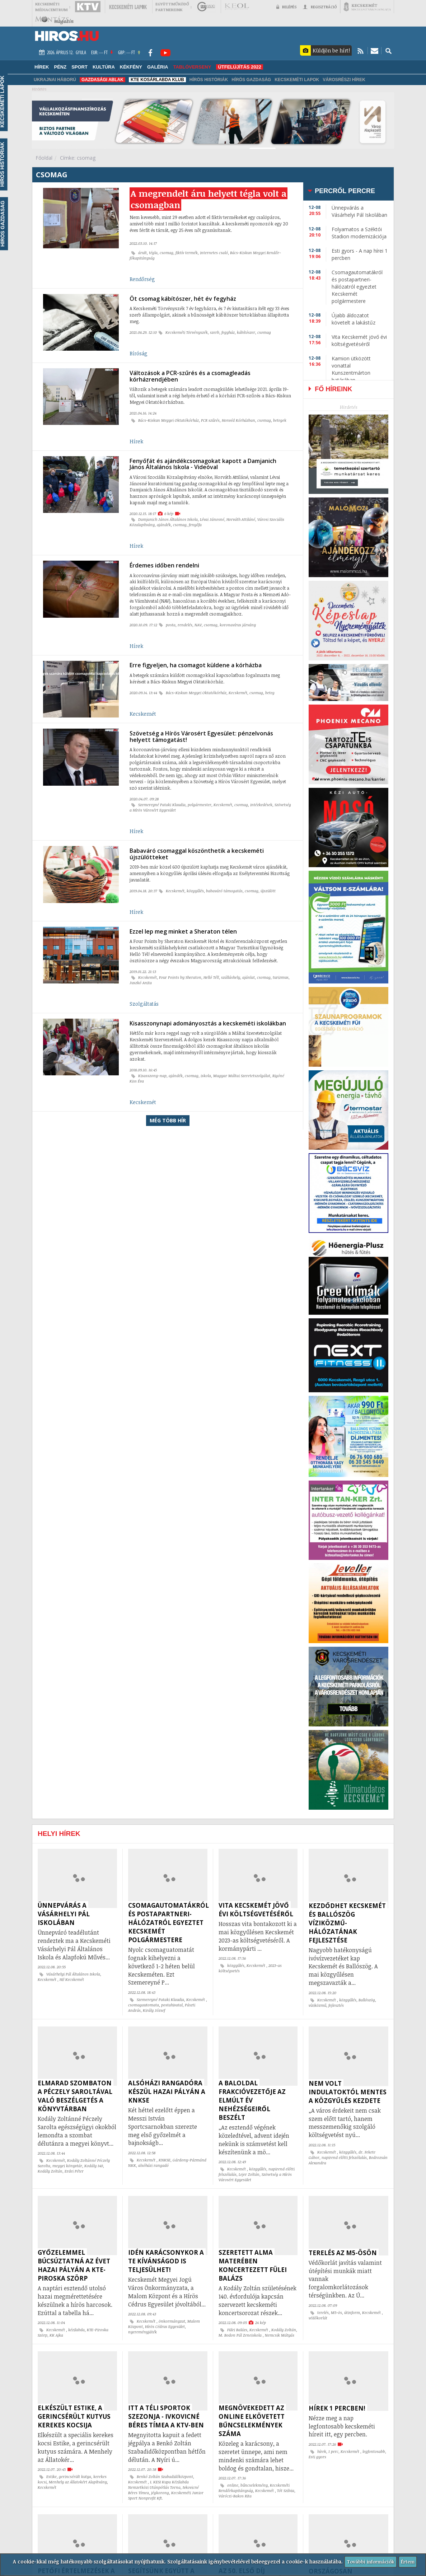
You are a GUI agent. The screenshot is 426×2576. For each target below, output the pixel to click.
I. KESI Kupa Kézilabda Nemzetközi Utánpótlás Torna (158, 2484)
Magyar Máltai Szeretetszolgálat (241, 1064)
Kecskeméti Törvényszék (186, 334)
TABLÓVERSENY (192, 67)
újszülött (268, 883)
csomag (166, 256)
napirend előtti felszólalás (344, 2157)
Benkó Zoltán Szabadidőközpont (165, 2476)
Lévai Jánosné (212, 517)
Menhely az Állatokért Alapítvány (78, 2481)
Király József (154, 2010)
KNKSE (164, 2160)
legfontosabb (373, 2451)
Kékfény (131, 67)
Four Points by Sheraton (180, 968)
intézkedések (261, 799)
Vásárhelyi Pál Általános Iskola (73, 1974)
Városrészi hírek (344, 79)
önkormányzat (172, 2321)
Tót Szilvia (285, 2490)
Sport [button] (79, 67)
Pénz (60, 67)
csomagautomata (143, 2004)
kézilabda (76, 2329)
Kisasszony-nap (152, 1064)
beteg (270, 687)
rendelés (185, 621)
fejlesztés (336, 2005)
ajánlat (248, 968)
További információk (369, 2561)
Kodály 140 (93, 2165)
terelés (323, 2312)
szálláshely (230, 968)
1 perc (333, 2451)
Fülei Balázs (237, 2329)
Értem (409, 2561)
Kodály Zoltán (50, 2171)
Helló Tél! (211, 968)
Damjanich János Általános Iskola (168, 517)
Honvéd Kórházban (238, 420)
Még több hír (168, 1109)
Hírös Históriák (208, 79)
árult (142, 256)
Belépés (286, 6)
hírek (321, 2451)
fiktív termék (186, 256)
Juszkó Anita (141, 973)
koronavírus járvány (238, 621)
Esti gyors (317, 2456)
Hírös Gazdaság (251, 79)
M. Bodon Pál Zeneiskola (241, 2335)
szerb (214, 334)
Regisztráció (320, 6)
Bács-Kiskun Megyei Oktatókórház (168, 420)
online (232, 2485)
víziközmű (317, 2005)
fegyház (228, 334)
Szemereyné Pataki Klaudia (162, 799)
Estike (51, 2476)
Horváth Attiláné (240, 517)
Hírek (136, 441)
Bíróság (139, 355)
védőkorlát (318, 2317)
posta (170, 621)
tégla (153, 256)
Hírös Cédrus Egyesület (165, 2326)
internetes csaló (214, 256)
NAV (198, 621)
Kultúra (104, 67)
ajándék (164, 522)
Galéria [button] (157, 67)
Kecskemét (238, 687)
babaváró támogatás (224, 883)
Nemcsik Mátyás (279, 2335)
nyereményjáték (142, 2331)
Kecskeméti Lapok (297, 79)
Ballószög (367, 1999)
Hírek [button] (41, 67)
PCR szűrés (210, 420)
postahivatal (172, 2004)
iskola (206, 1064)
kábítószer (246, 334)
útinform (352, 2312)
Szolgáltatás (144, 994)
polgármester (199, 799)
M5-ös (336, 2312)
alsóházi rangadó (153, 2165)
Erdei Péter (74, 2171)
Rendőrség (142, 282)
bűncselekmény (254, 2485)
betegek (279, 420)
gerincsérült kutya (75, 2476)
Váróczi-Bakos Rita (235, 2495)
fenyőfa (195, 522)
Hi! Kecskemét (72, 1979)
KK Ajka (56, 2335)
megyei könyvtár (67, 2165)
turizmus (281, 968)
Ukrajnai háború (55, 79)
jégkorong (160, 2492)
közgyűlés (195, 883)
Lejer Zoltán (249, 2174)
